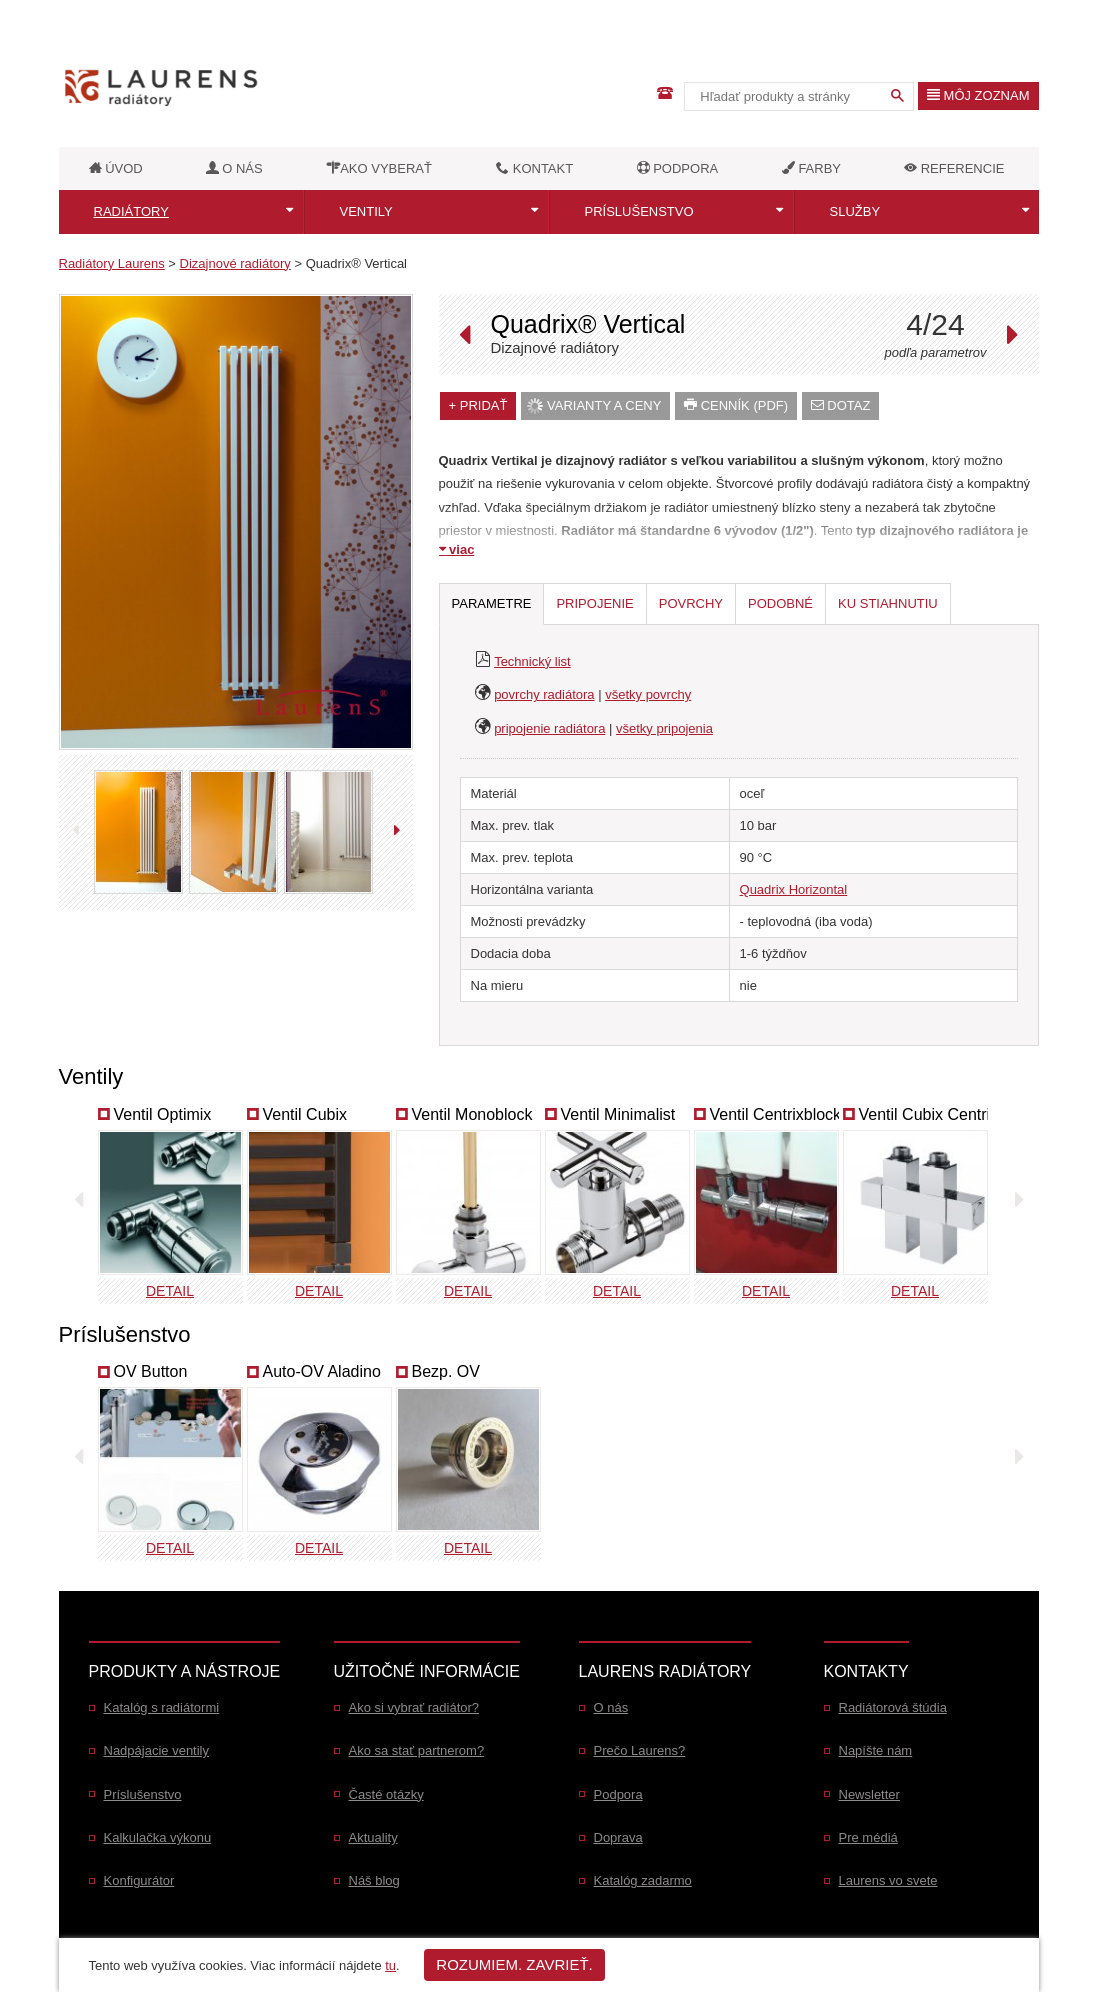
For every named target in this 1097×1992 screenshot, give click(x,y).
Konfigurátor (139, 1880)
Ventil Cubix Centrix (929, 1114)
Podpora (618, 1794)
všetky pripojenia (664, 728)
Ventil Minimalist (618, 1114)
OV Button (151, 1371)
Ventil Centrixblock (776, 1114)
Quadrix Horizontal (794, 889)
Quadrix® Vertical (356, 263)
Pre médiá (868, 1837)
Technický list (532, 661)
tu (390, 1965)
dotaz (841, 405)
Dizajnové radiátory (235, 263)
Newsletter (869, 1794)
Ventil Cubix (305, 1114)
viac (457, 549)
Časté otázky (386, 1794)
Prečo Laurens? (640, 1750)
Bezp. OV (446, 1371)
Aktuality (373, 1837)
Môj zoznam (978, 95)
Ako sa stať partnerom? (417, 1750)
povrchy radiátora (544, 694)
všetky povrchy (648, 694)
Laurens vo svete (888, 1880)
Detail (170, 1291)
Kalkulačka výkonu (158, 1837)
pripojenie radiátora (549, 728)
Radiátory (131, 211)
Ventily (366, 211)
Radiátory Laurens (112, 263)
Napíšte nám (876, 1750)
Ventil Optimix (163, 1114)
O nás (611, 1707)
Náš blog (374, 1880)
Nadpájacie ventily (157, 1750)
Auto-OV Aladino (322, 1371)
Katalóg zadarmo (643, 1880)
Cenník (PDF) (736, 405)
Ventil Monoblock (472, 1114)
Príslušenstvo (639, 211)
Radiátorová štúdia (893, 1707)
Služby (855, 211)
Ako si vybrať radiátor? (414, 1707)
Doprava (618, 1837)
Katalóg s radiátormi (162, 1707)
